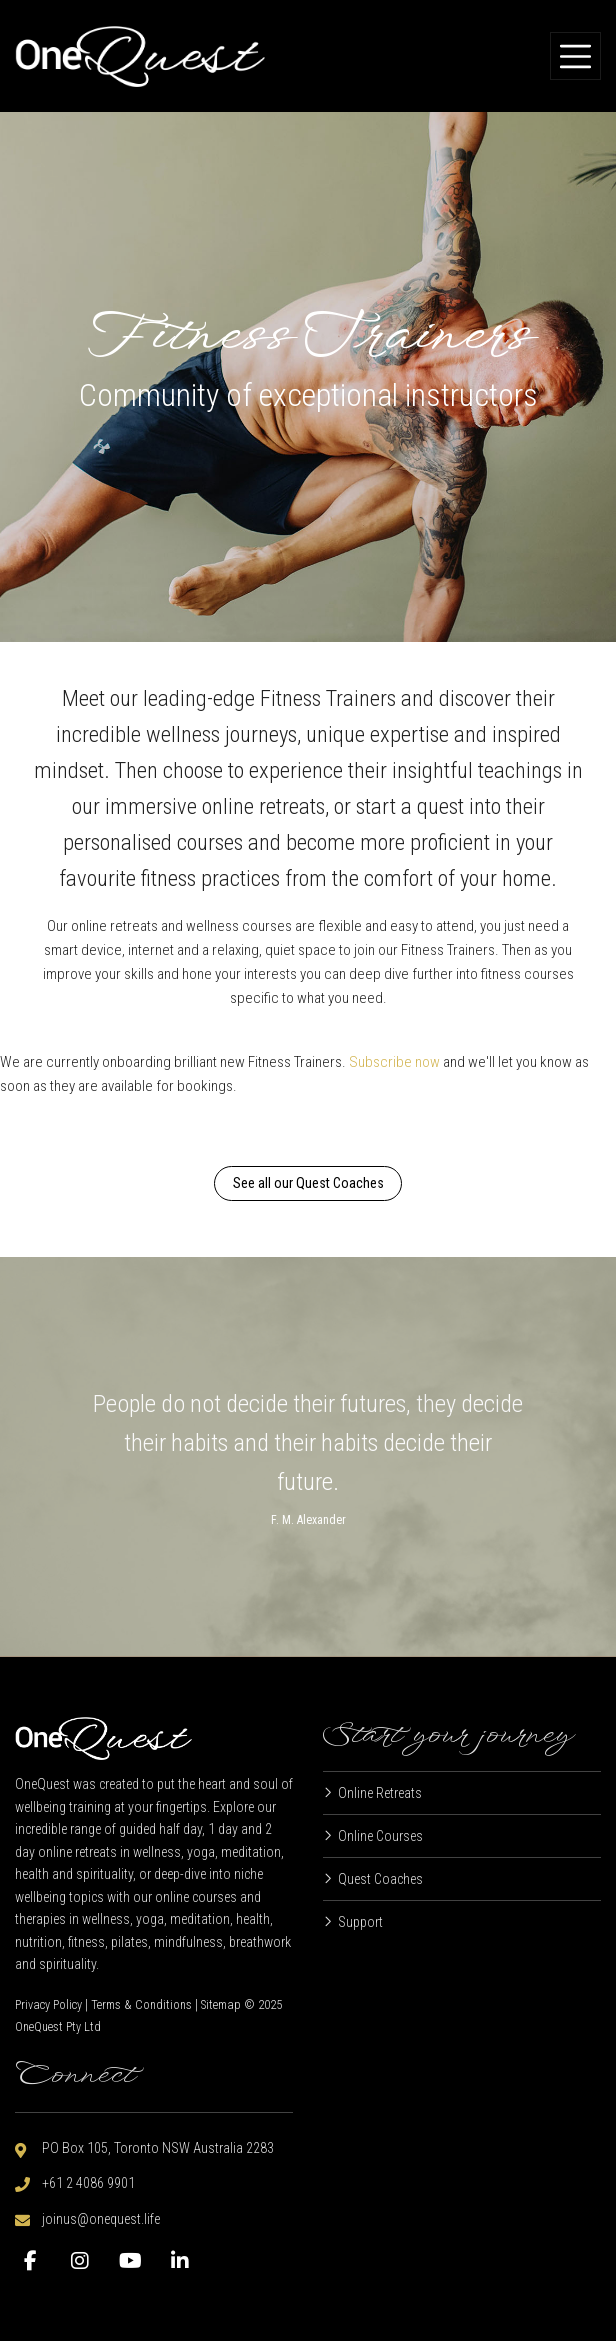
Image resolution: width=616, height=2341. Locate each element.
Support (360, 1922)
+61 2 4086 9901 (88, 2183)
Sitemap (221, 2005)
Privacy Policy (48, 2005)
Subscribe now (394, 1062)
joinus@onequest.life (101, 2219)
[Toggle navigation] (575, 56)
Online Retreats (380, 1793)
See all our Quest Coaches (308, 1183)
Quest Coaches (380, 1879)
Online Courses (380, 1836)
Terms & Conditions (141, 2005)
